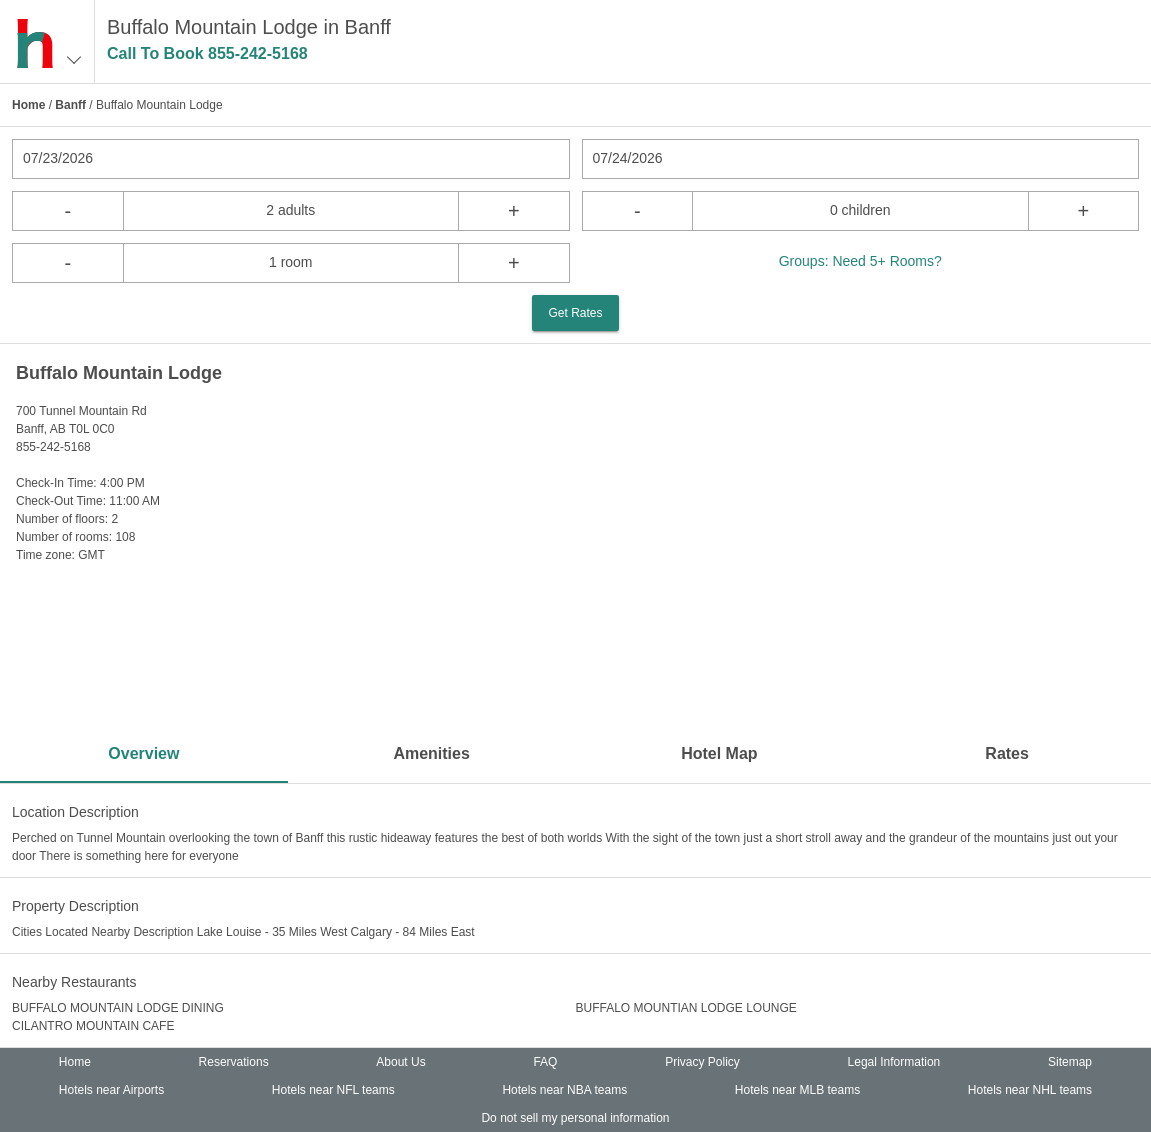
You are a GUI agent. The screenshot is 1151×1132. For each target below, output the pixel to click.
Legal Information (894, 1062)
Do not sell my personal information (575, 1118)
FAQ (545, 1062)
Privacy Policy (702, 1062)
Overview (143, 753)
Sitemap (1070, 1062)
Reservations (234, 1062)
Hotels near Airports (111, 1090)
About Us (400, 1062)
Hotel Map (719, 753)
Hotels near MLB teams (797, 1090)
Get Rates (575, 313)
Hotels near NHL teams (1030, 1090)
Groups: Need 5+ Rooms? (860, 261)
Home (28, 105)
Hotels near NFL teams (333, 1090)
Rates (1007, 753)
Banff (70, 105)
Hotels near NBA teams (564, 1090)
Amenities (431, 753)
